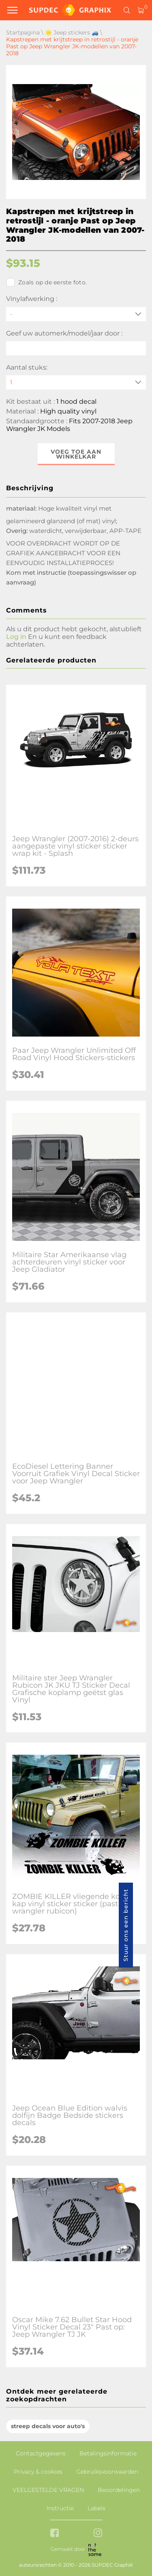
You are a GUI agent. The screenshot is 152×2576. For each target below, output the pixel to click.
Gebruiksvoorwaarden (107, 2471)
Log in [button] (16, 637)
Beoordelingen (119, 2490)
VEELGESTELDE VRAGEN (48, 2490)
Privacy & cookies (38, 2471)
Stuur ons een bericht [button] (125, 1925)
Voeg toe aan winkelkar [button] (76, 454)
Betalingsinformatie (108, 2453)
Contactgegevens (41, 2453)
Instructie (60, 2508)
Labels (96, 2508)
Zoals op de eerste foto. (46, 282)
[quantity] (76, 382)
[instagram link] (98, 2533)
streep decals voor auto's (48, 2426)
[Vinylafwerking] (76, 314)
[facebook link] (54, 2533)
